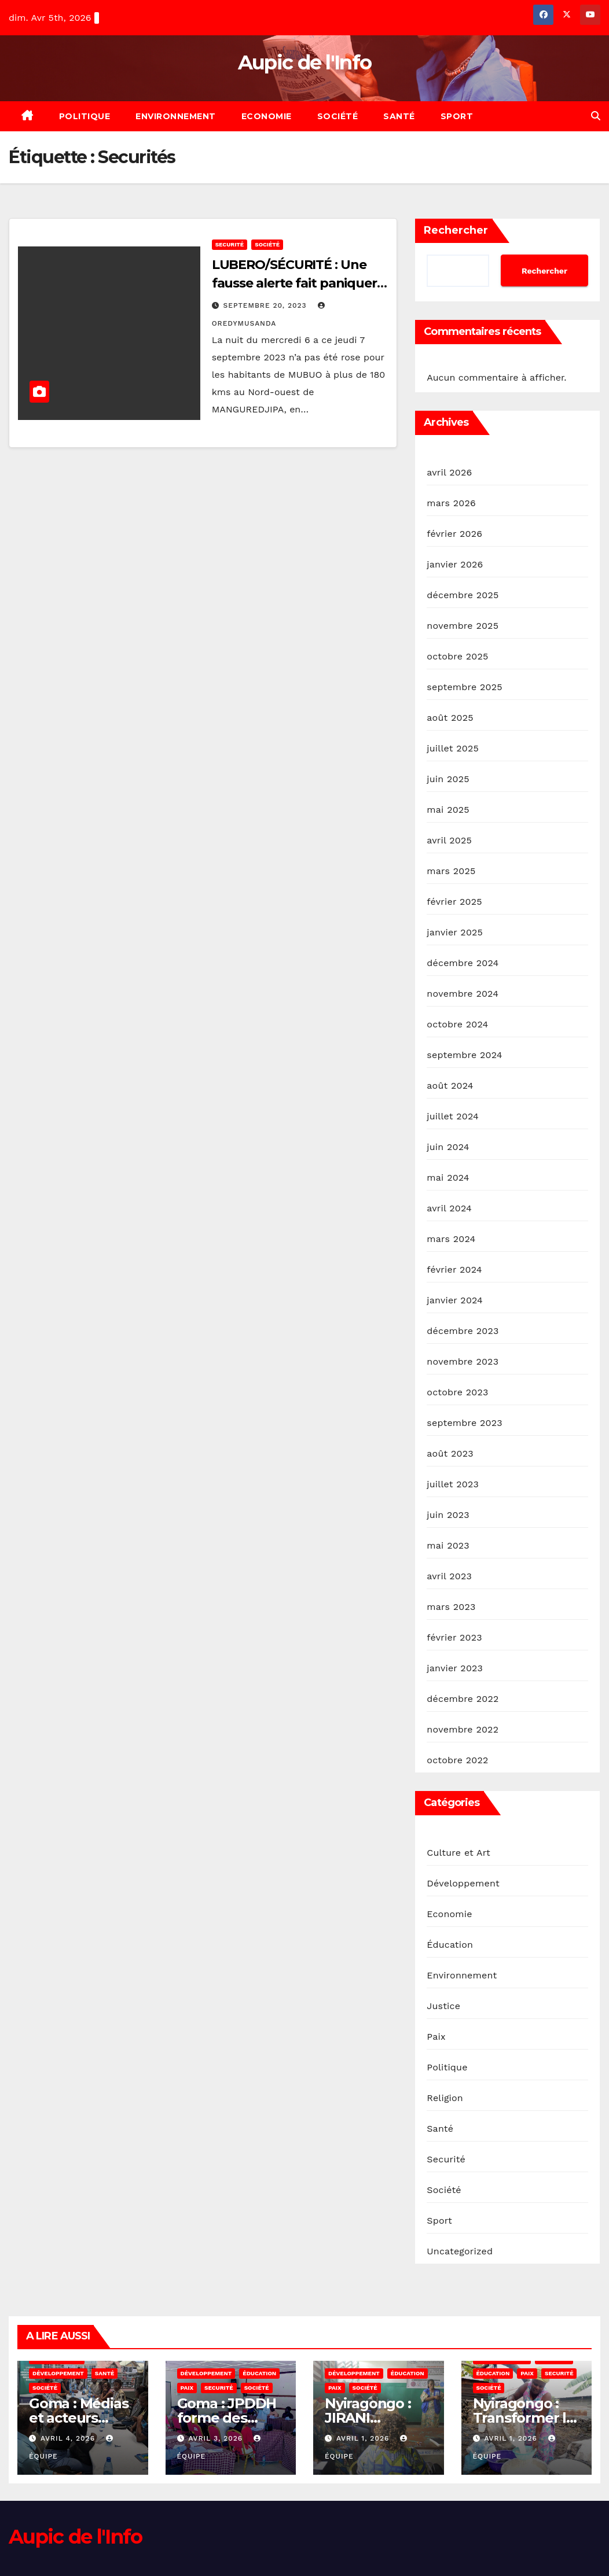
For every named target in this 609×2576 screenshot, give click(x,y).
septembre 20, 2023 (266, 305)
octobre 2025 (457, 656)
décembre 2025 (462, 594)
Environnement (175, 116)
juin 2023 (448, 1514)
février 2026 (454, 533)
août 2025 (450, 717)
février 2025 (454, 901)
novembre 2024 (462, 993)
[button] (595, 115)
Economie (266, 116)
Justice (443, 2005)
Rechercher (456, 230)
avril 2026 (449, 472)
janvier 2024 (455, 1300)
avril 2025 (449, 840)
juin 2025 (448, 778)
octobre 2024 (457, 1024)
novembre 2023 (462, 1361)
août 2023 (450, 1453)
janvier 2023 (455, 1668)
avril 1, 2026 (364, 2438)
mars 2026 (451, 502)
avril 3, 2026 (216, 2438)
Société (337, 116)
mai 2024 (448, 1177)
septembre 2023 (464, 1422)
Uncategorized (460, 2251)
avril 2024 (449, 1208)
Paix (436, 2036)
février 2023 (454, 1637)
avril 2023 (449, 1576)
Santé (399, 116)
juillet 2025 (453, 748)
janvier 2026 (455, 564)
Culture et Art (458, 1852)
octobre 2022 (457, 1760)
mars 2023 (451, 1606)
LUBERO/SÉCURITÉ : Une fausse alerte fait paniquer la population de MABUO (294, 283)
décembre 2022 (462, 1698)
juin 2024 (448, 1146)
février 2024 (454, 1269)
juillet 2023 (453, 1484)
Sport (457, 116)
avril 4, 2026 (69, 2438)
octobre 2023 (457, 1392)
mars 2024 (451, 1238)
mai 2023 (448, 1545)
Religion (445, 2097)
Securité (229, 244)
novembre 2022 (462, 1729)
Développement (463, 1883)
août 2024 (450, 1085)
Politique (85, 116)
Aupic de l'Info (305, 62)
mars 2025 (451, 870)
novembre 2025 (462, 625)
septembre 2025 (464, 686)
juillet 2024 (453, 1116)
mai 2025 (448, 809)
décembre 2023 (462, 1330)
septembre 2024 (464, 1054)
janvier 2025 (455, 932)
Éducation (450, 1944)
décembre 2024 (462, 962)
